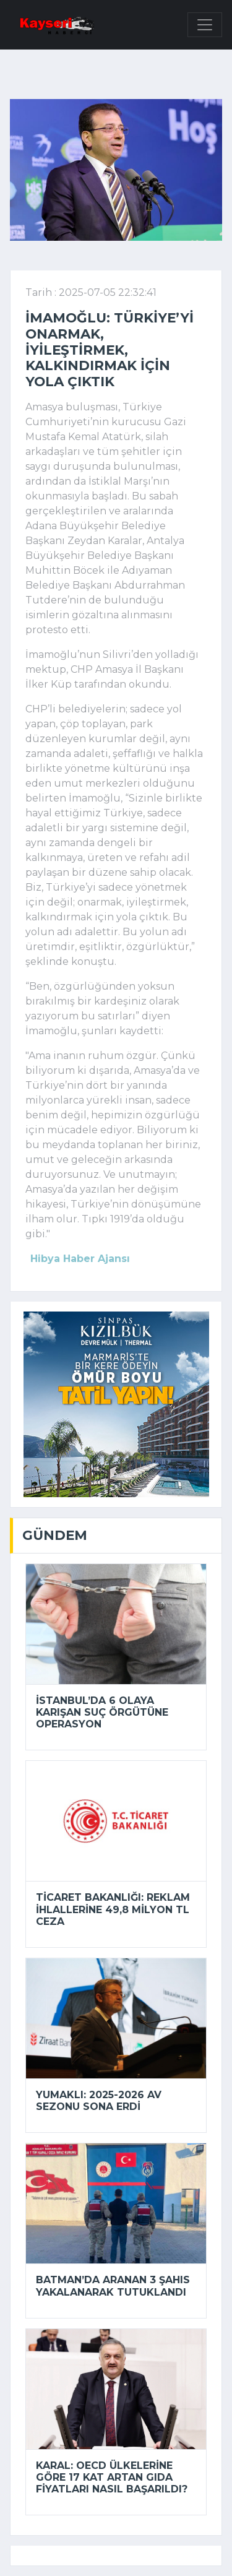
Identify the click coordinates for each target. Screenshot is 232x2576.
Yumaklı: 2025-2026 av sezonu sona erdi (98, 2100)
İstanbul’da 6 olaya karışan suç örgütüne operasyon (102, 1712)
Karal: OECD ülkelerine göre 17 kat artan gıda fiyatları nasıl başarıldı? (111, 2477)
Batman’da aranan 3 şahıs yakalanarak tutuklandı (113, 2285)
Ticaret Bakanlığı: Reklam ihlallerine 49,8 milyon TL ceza (113, 1909)
